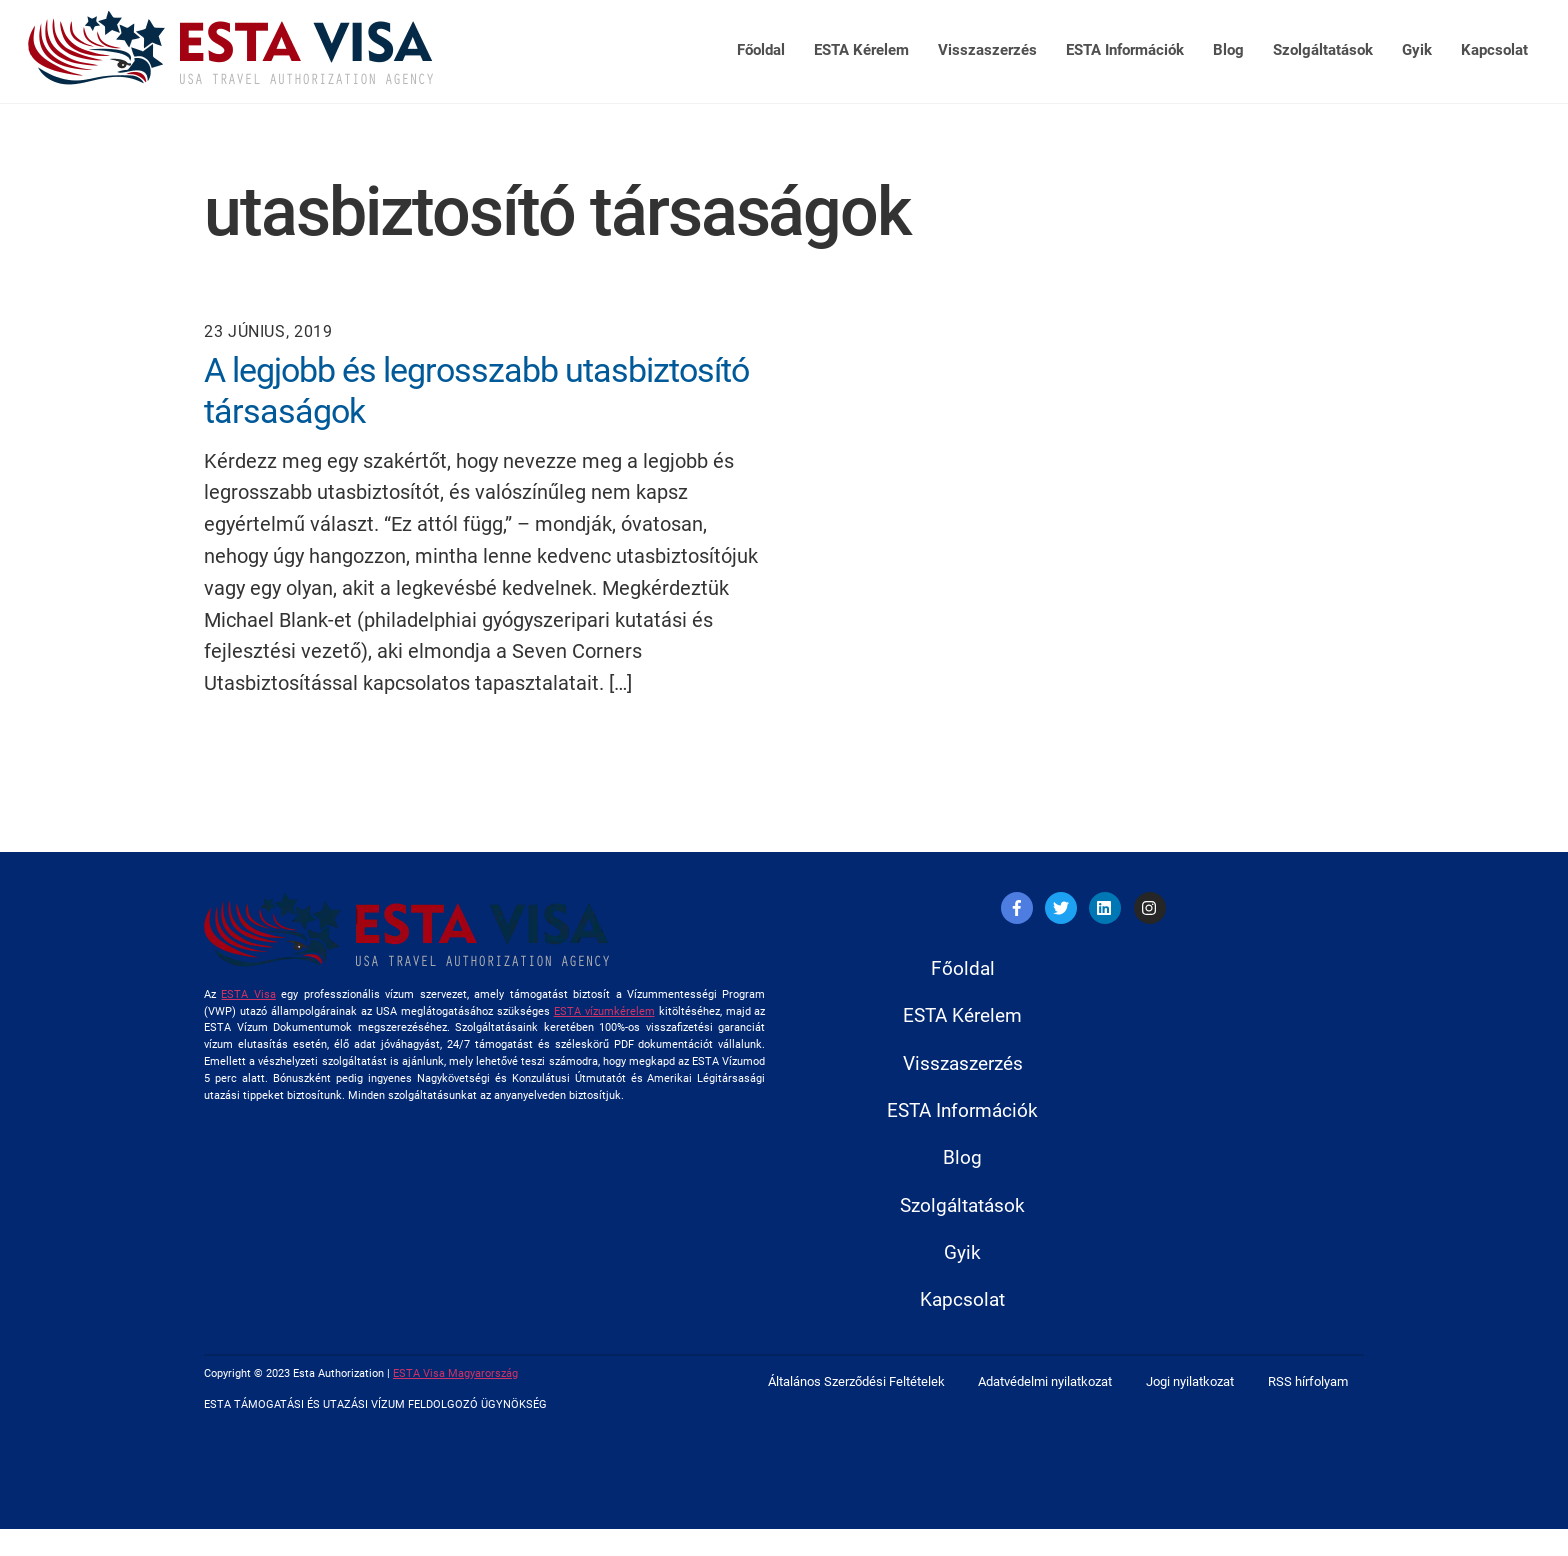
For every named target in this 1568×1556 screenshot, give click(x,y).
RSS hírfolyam (1308, 1411)
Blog (1228, 50)
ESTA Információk (1125, 50)
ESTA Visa (248, 995)
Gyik (1417, 50)
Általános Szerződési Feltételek (856, 1411)
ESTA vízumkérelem (604, 1012)
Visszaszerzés (987, 50)
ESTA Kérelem (861, 50)
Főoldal (761, 50)
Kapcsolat (1494, 50)
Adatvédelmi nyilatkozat (1045, 1411)
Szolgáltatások (1323, 50)
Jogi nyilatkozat (1190, 1411)
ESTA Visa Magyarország (455, 1401)
